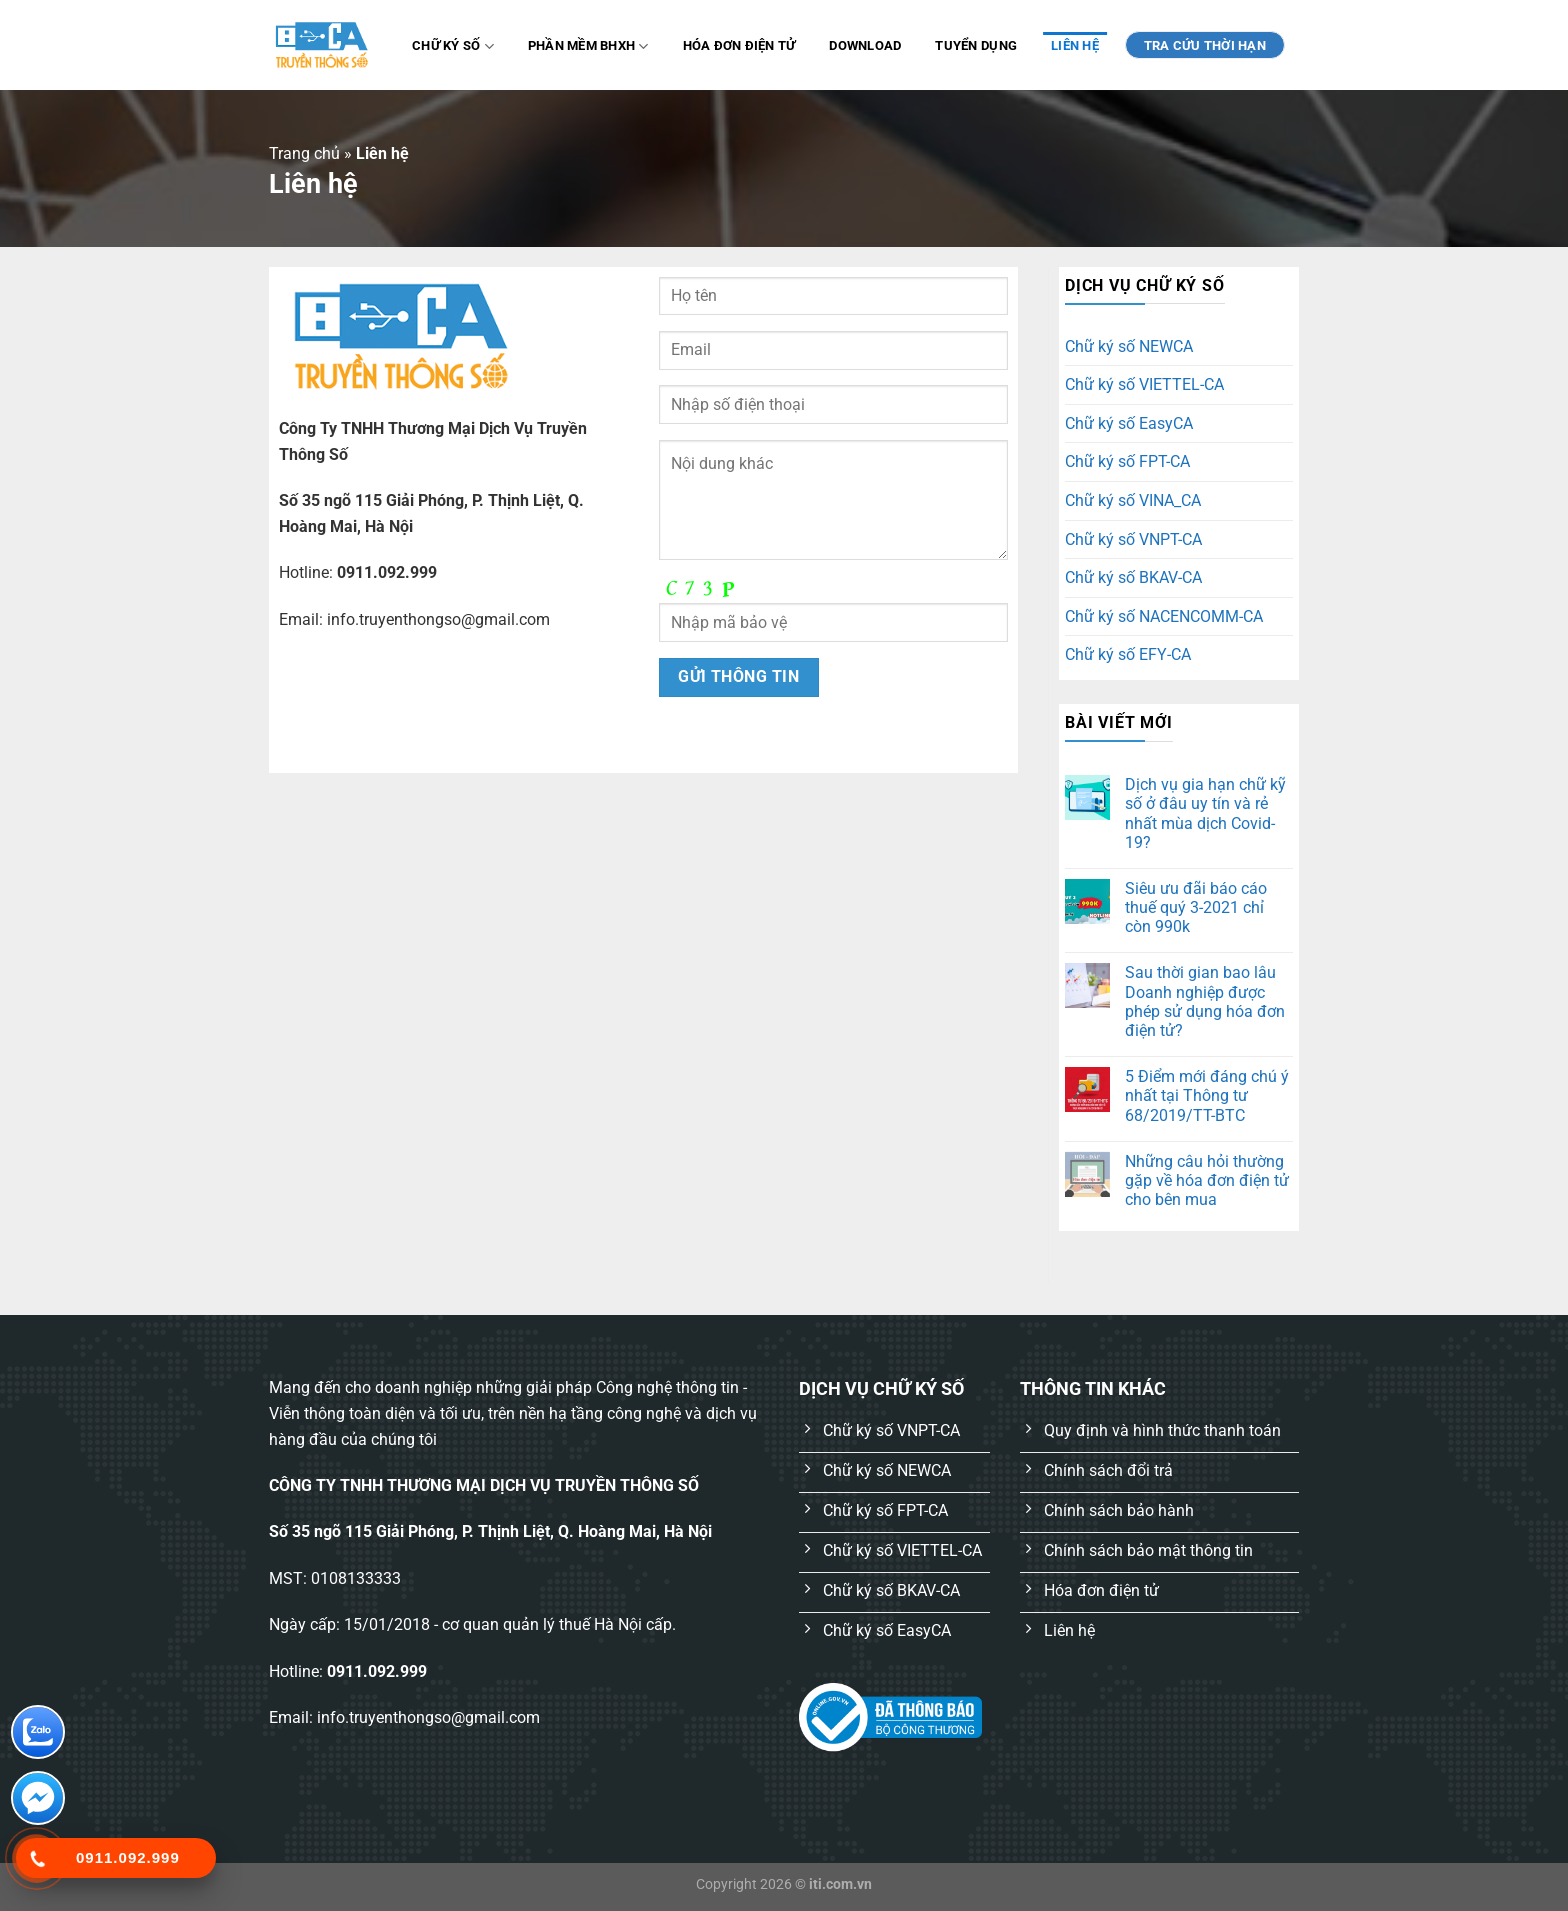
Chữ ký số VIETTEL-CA (1144, 384)
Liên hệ (1075, 45)
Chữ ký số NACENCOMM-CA (1164, 616)
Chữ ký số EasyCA (1129, 423)
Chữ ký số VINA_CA (1133, 500)
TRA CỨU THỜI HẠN (1205, 45)
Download (865, 45)
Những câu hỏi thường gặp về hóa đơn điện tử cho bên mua (1207, 1180)
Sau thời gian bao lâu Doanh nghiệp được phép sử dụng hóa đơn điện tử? (1205, 1001)
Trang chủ (304, 153)
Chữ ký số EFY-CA (1128, 654)
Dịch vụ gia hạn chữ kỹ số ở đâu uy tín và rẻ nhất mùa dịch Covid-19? (1205, 813)
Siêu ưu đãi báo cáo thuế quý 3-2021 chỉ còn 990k (1196, 907)
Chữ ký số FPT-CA (1127, 461)
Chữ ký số (453, 46)
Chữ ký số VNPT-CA (1133, 539)
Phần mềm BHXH (588, 46)
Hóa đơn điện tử (739, 45)
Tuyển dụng (976, 45)
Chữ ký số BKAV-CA (1133, 577)
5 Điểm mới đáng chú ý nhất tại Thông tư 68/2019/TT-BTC (1207, 1095)
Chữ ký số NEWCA (1129, 346)
